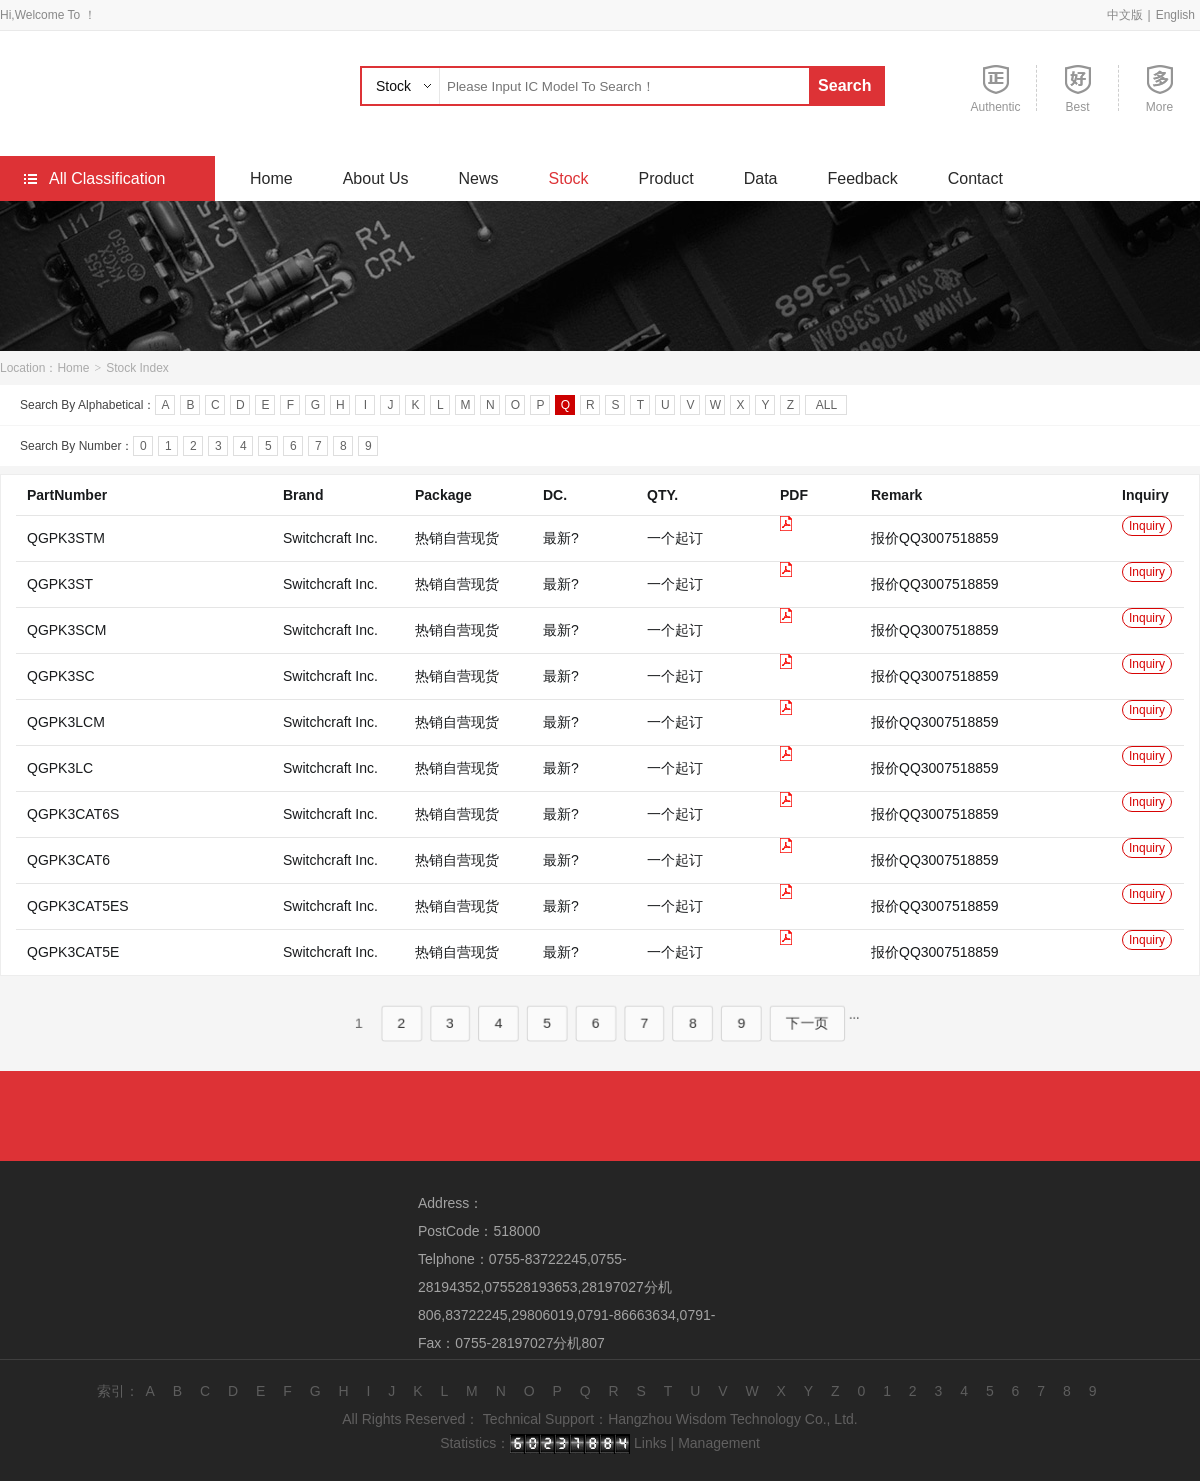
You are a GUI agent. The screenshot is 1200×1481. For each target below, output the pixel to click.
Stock (393, 86)
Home (271, 178)
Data (761, 178)
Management (719, 1443)
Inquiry (1147, 553)
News (479, 178)
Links (650, 1443)
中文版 (1125, 15)
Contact (975, 178)
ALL (826, 409)
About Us (376, 178)
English (1175, 15)
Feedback (862, 178)
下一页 (807, 1050)
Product (666, 178)
